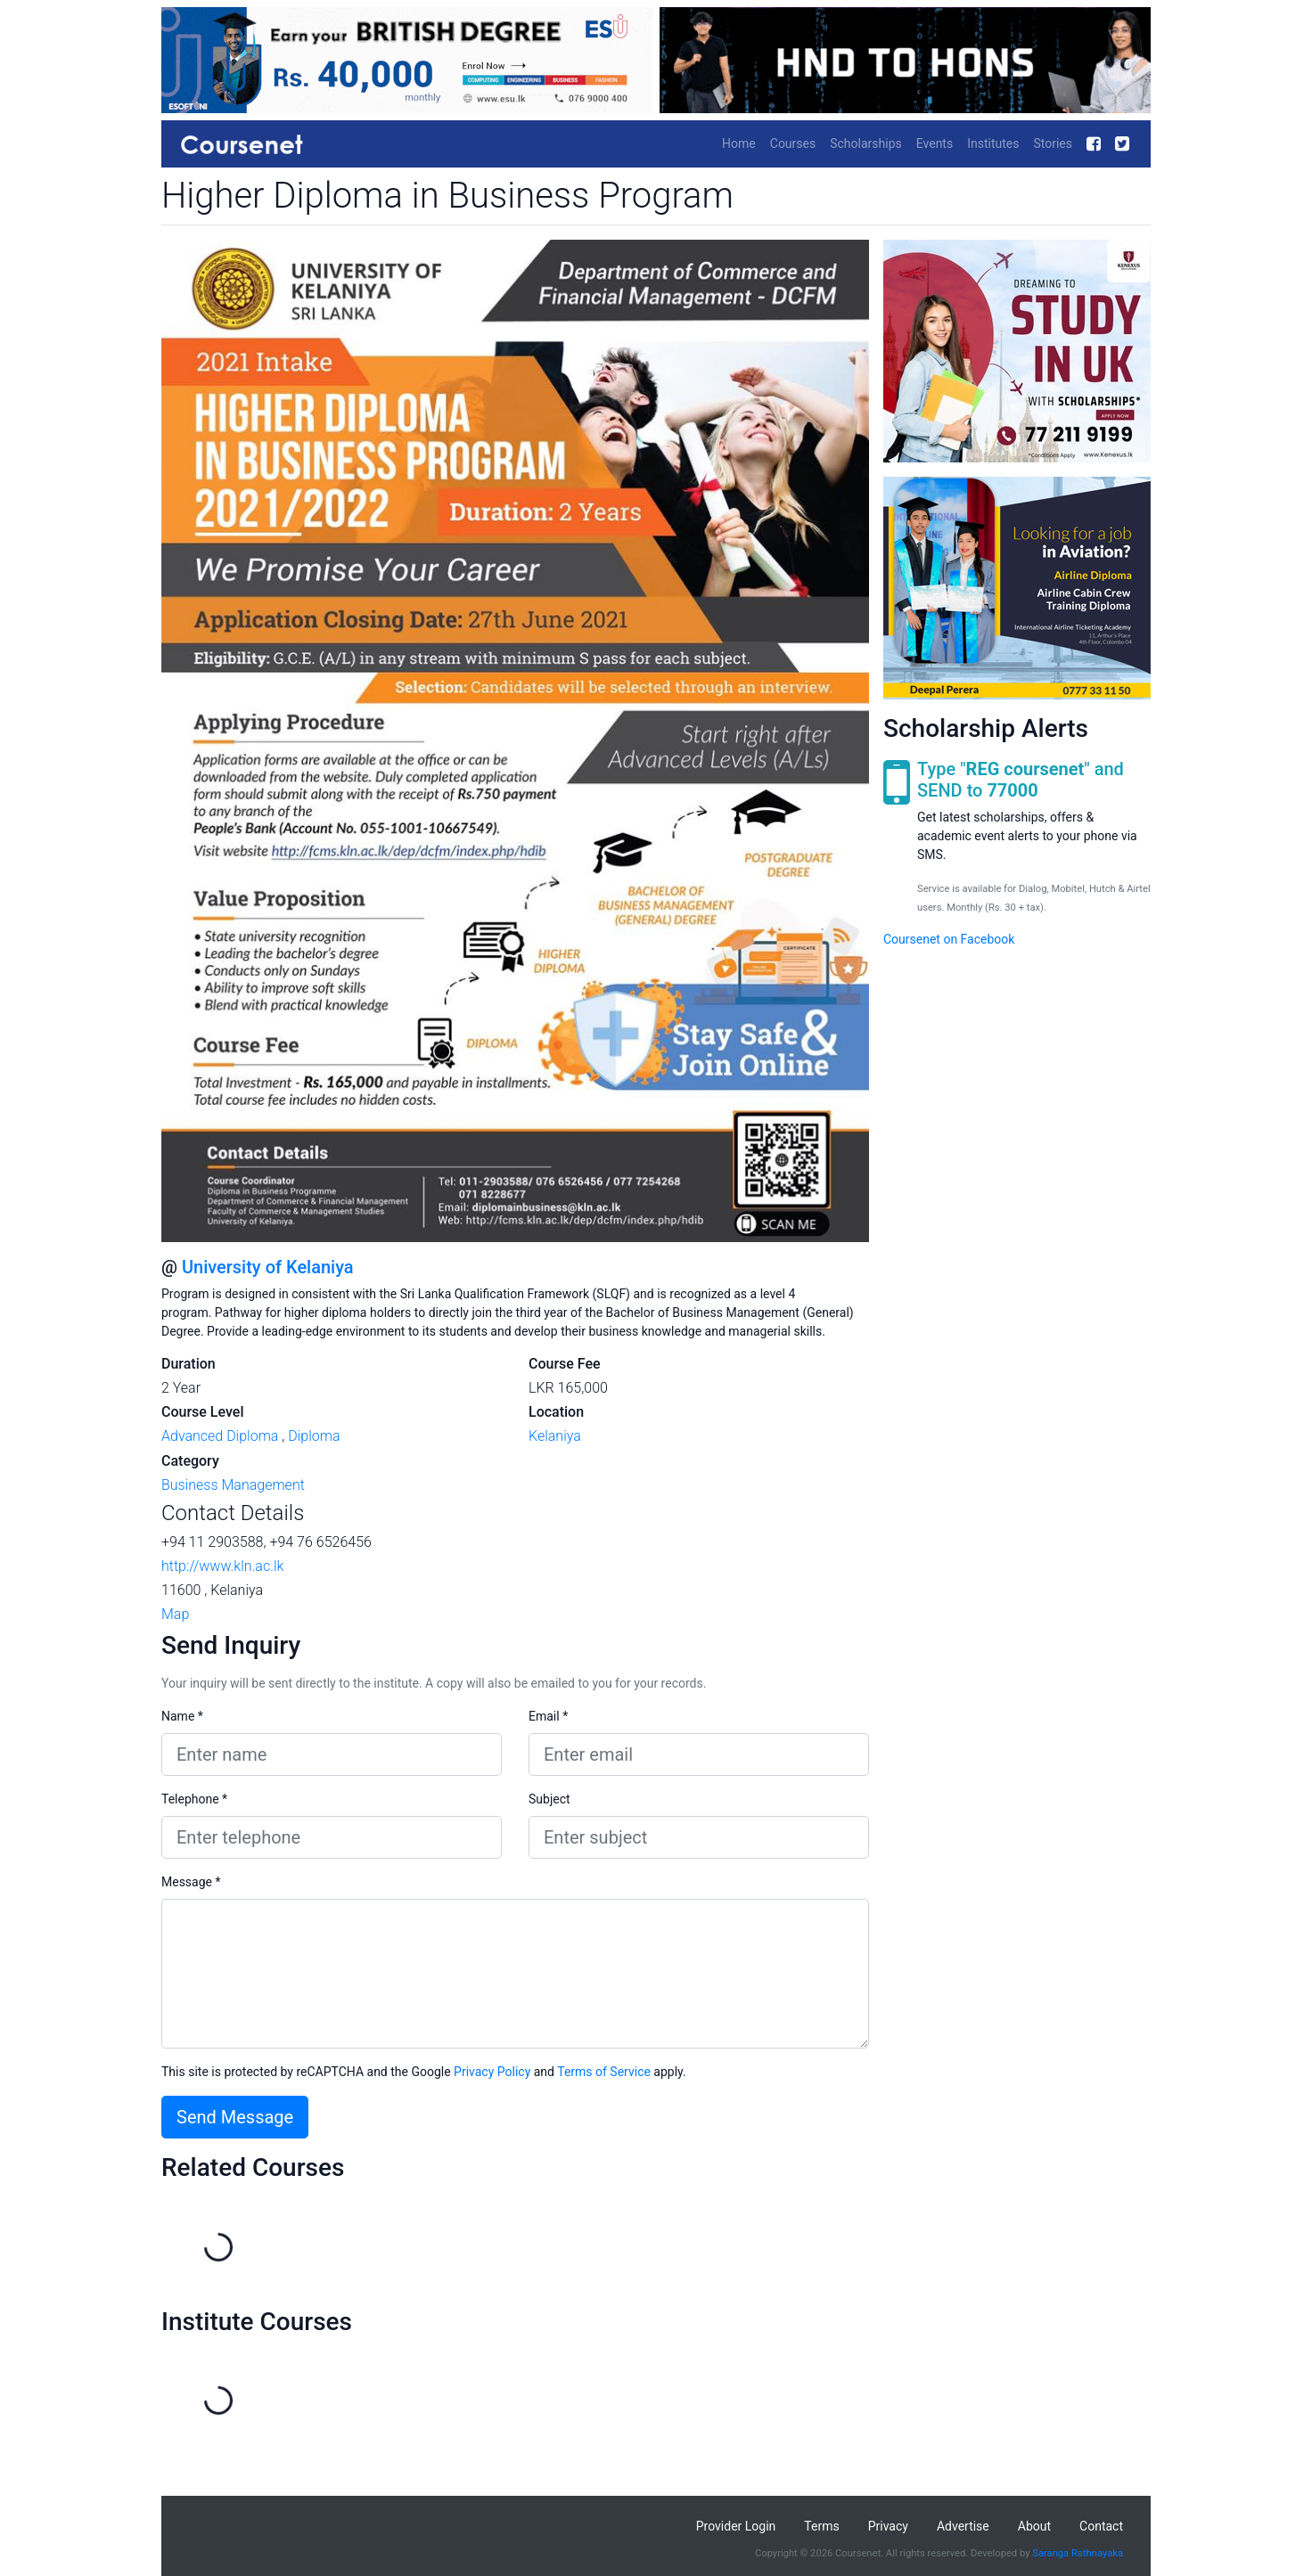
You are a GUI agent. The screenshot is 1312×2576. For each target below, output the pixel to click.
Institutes (993, 143)
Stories (1052, 143)
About (1034, 2526)
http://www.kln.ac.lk (222, 1566)
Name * (182, 1716)
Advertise (963, 2526)
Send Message (234, 2117)
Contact (1101, 2526)
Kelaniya (555, 1435)
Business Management (233, 1484)
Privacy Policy (492, 2072)
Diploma (314, 1435)
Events (934, 143)
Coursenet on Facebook (948, 939)
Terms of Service (604, 2072)
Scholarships (866, 143)
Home (739, 143)
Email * (548, 1716)
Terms (821, 2526)
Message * (191, 1882)
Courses (793, 143)
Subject (549, 1799)
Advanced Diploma (219, 1435)
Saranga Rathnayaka (1077, 2553)
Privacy (888, 2526)
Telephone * (194, 1799)
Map (175, 1614)
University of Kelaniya (268, 1267)
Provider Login (736, 2526)
